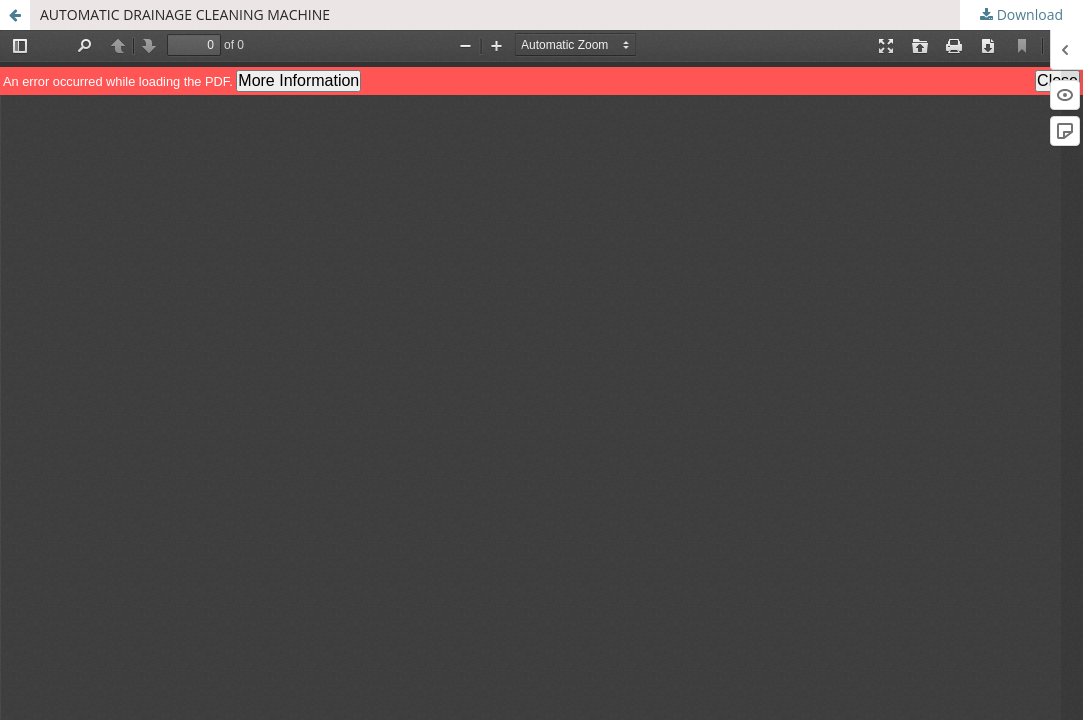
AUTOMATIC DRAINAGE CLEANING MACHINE (185, 14)
